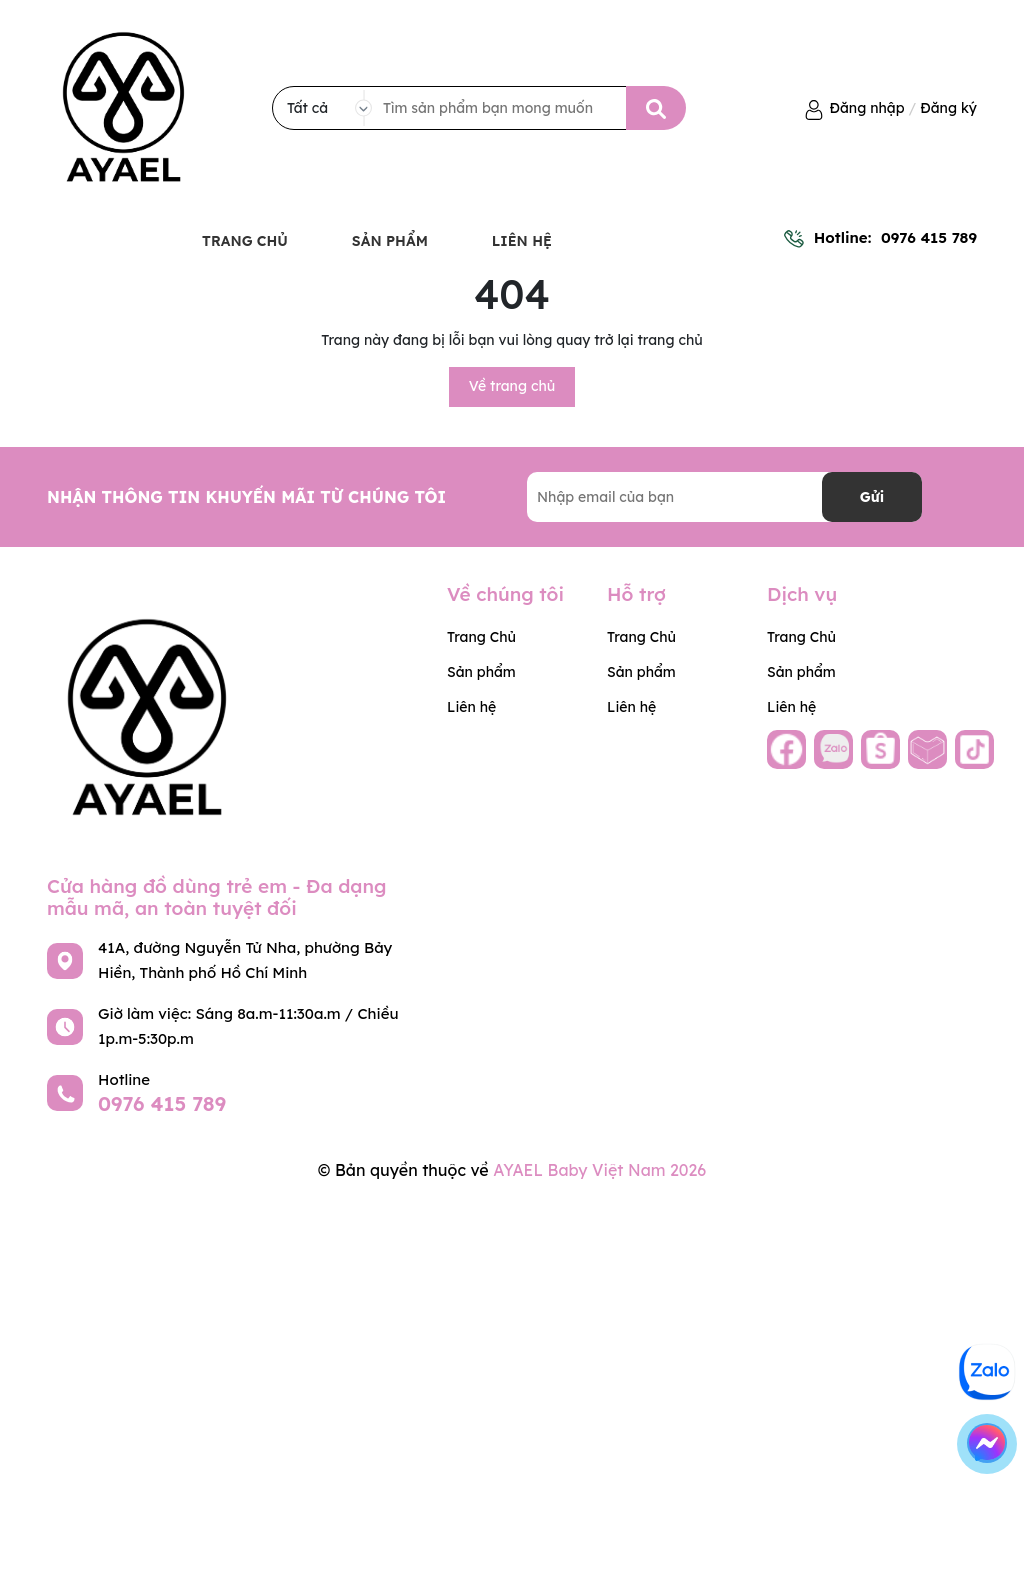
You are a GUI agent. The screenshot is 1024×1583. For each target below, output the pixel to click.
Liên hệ (522, 241)
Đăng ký (948, 108)
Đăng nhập (867, 108)
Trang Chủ (245, 241)
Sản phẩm (390, 241)
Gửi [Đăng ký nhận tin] (872, 497)
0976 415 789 (929, 237)
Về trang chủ (512, 386)
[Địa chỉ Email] (724, 497)
